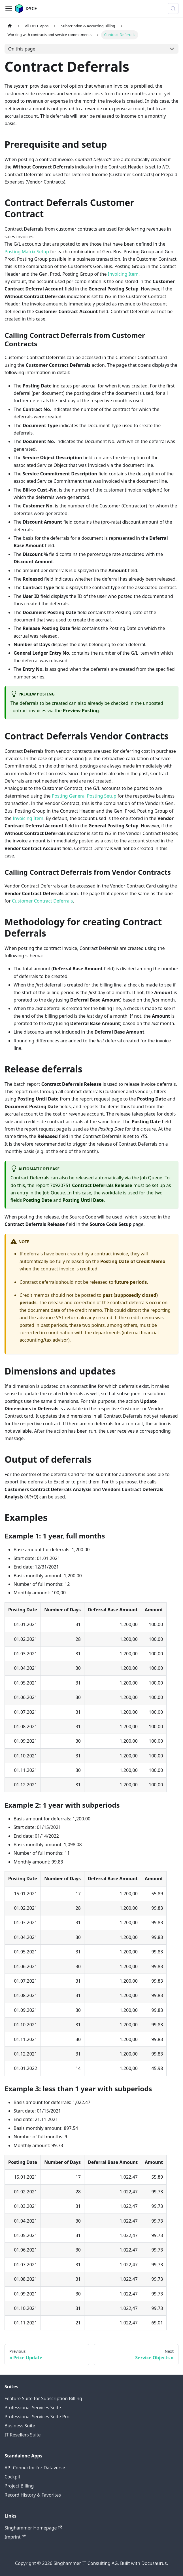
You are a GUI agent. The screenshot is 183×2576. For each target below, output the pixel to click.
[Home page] (10, 26)
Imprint (15, 2537)
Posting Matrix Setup (27, 251)
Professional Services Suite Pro (37, 2416)
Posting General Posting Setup (84, 796)
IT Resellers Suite (23, 2435)
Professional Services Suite (33, 2407)
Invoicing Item (123, 274)
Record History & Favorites (33, 2495)
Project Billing (19, 2486)
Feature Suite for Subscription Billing (43, 2398)
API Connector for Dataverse (35, 2468)
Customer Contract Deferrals (42, 901)
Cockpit (12, 2477)
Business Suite (20, 2426)
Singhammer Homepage (33, 2528)
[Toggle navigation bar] (9, 8)
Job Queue (151, 1178)
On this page (21, 49)
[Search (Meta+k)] (173, 8)
